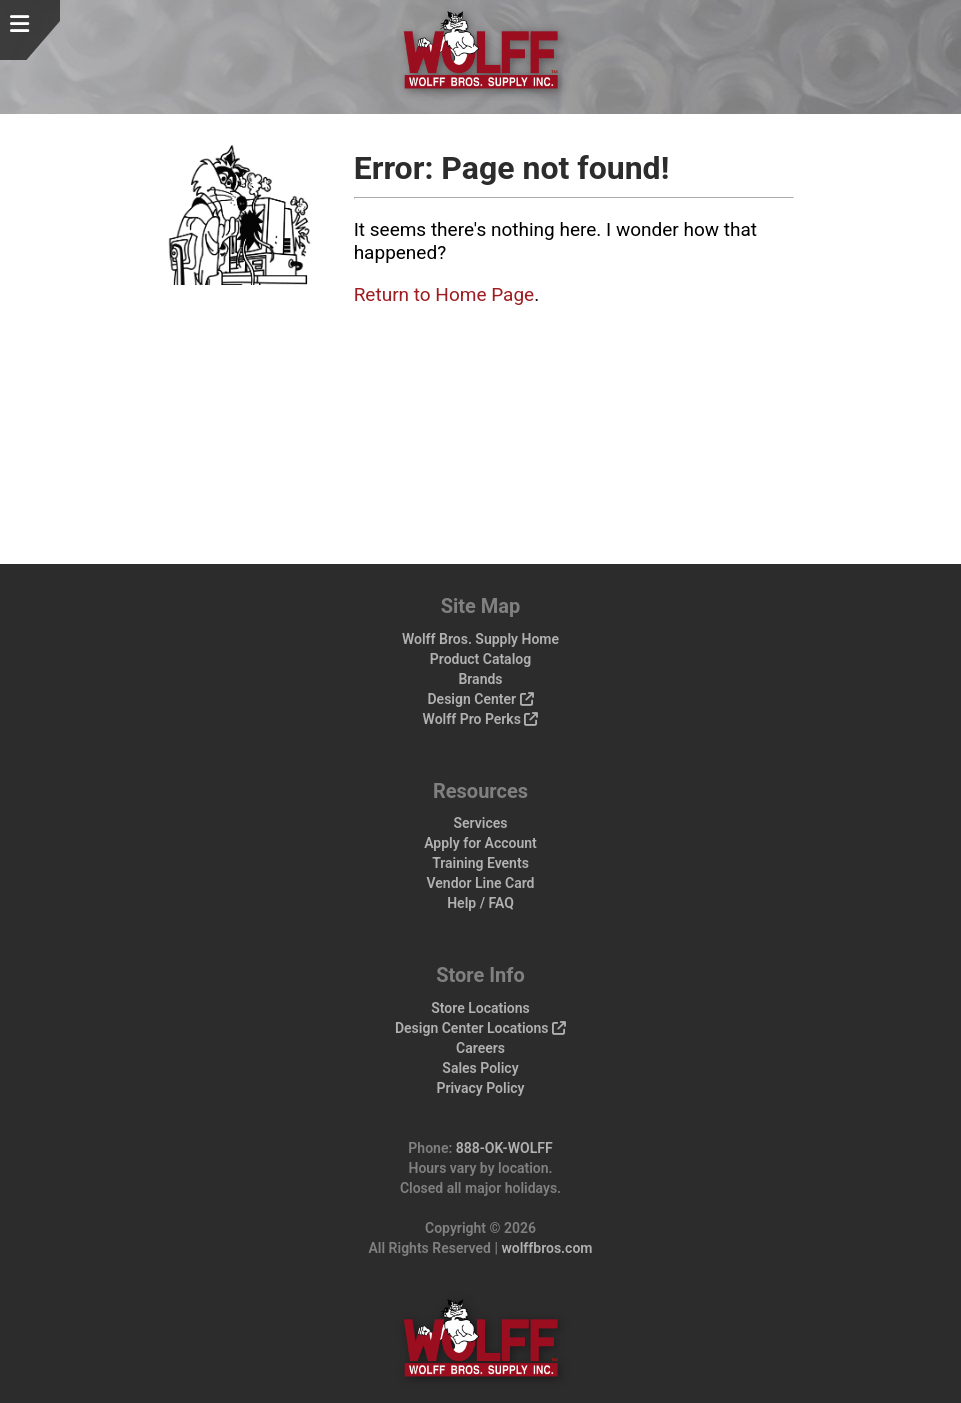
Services (481, 823)
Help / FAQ (480, 903)
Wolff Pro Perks (481, 719)
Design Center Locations (480, 1028)
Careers (480, 1048)
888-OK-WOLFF (504, 1148)
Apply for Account (480, 843)
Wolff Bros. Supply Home (480, 639)
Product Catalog (480, 659)
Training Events (480, 863)
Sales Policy (480, 1068)
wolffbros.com (546, 1248)
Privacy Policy (480, 1088)
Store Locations (480, 1008)
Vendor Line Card (481, 883)
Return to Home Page (444, 294)
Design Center (480, 699)
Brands (480, 679)
